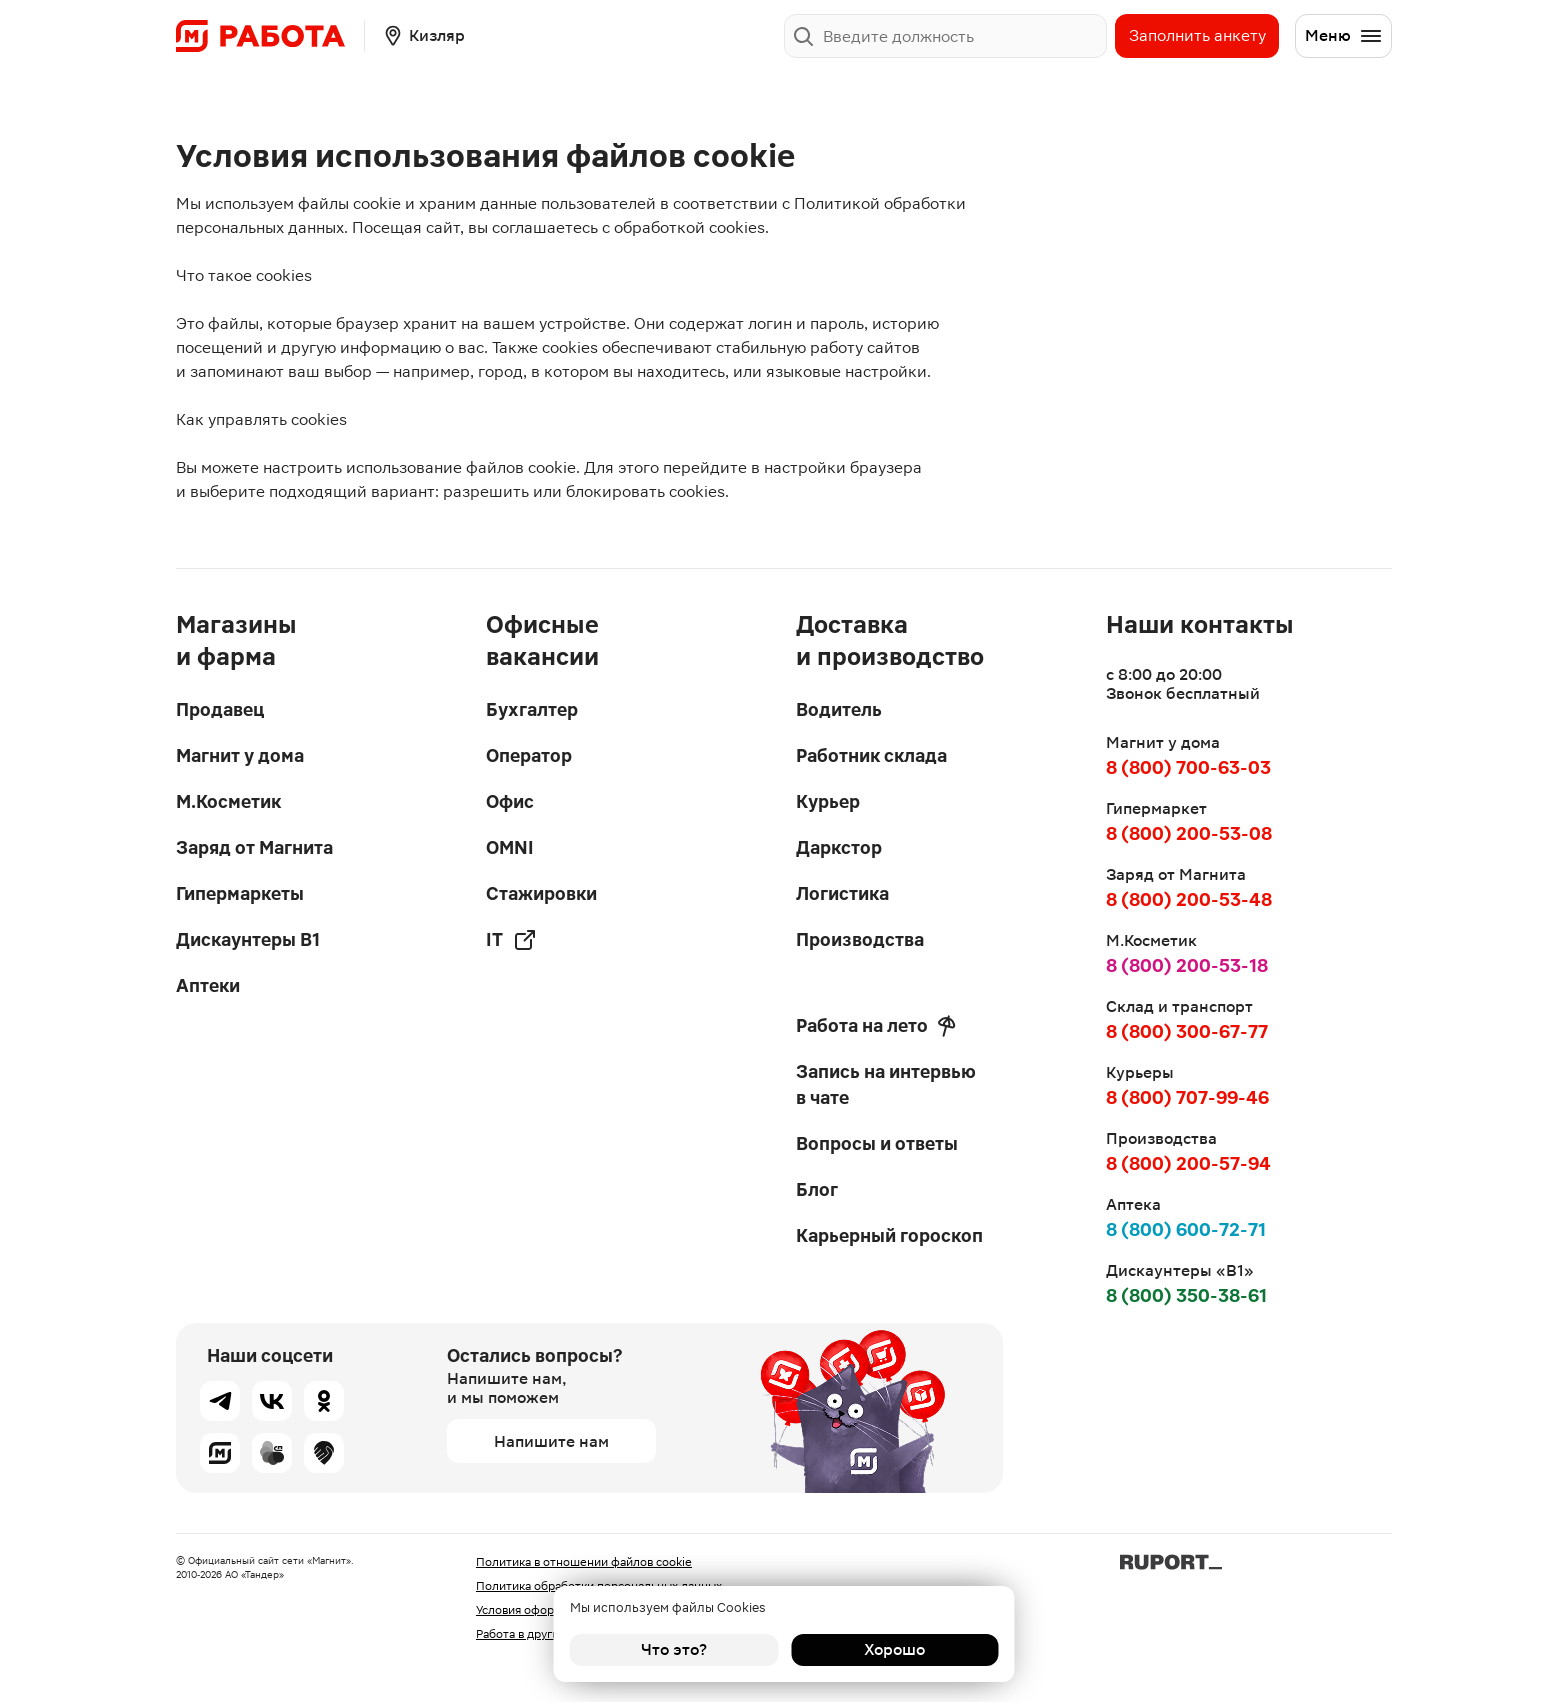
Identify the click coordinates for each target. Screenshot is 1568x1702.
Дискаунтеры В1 (248, 939)
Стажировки (541, 893)
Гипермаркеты (240, 893)
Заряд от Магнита (254, 847)
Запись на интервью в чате (886, 1084)
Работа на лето (876, 1026)
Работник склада (871, 755)
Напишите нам (551, 1441)
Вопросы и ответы (877, 1143)
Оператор (529, 755)
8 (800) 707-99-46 (1187, 1097)
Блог (817, 1189)
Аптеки (208, 985)
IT (511, 940)
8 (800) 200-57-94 (1188, 1163)
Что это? (674, 1649)
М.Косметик (228, 801)
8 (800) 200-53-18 (1187, 965)
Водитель (839, 709)
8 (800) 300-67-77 (1187, 1031)
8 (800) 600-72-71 (1186, 1229)
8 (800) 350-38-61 (1186, 1295)
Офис (510, 801)
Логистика (842, 893)
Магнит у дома (240, 755)
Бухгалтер (532, 709)
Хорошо (894, 1649)
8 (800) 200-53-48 (1189, 899)
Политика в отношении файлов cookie (584, 1562)
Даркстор (839, 847)
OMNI (510, 847)
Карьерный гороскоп (889, 1235)
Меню (1344, 36)
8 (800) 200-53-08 (1189, 833)
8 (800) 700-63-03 (1188, 767)
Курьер (828, 801)
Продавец (220, 709)
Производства (860, 939)
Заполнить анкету (1197, 35)
